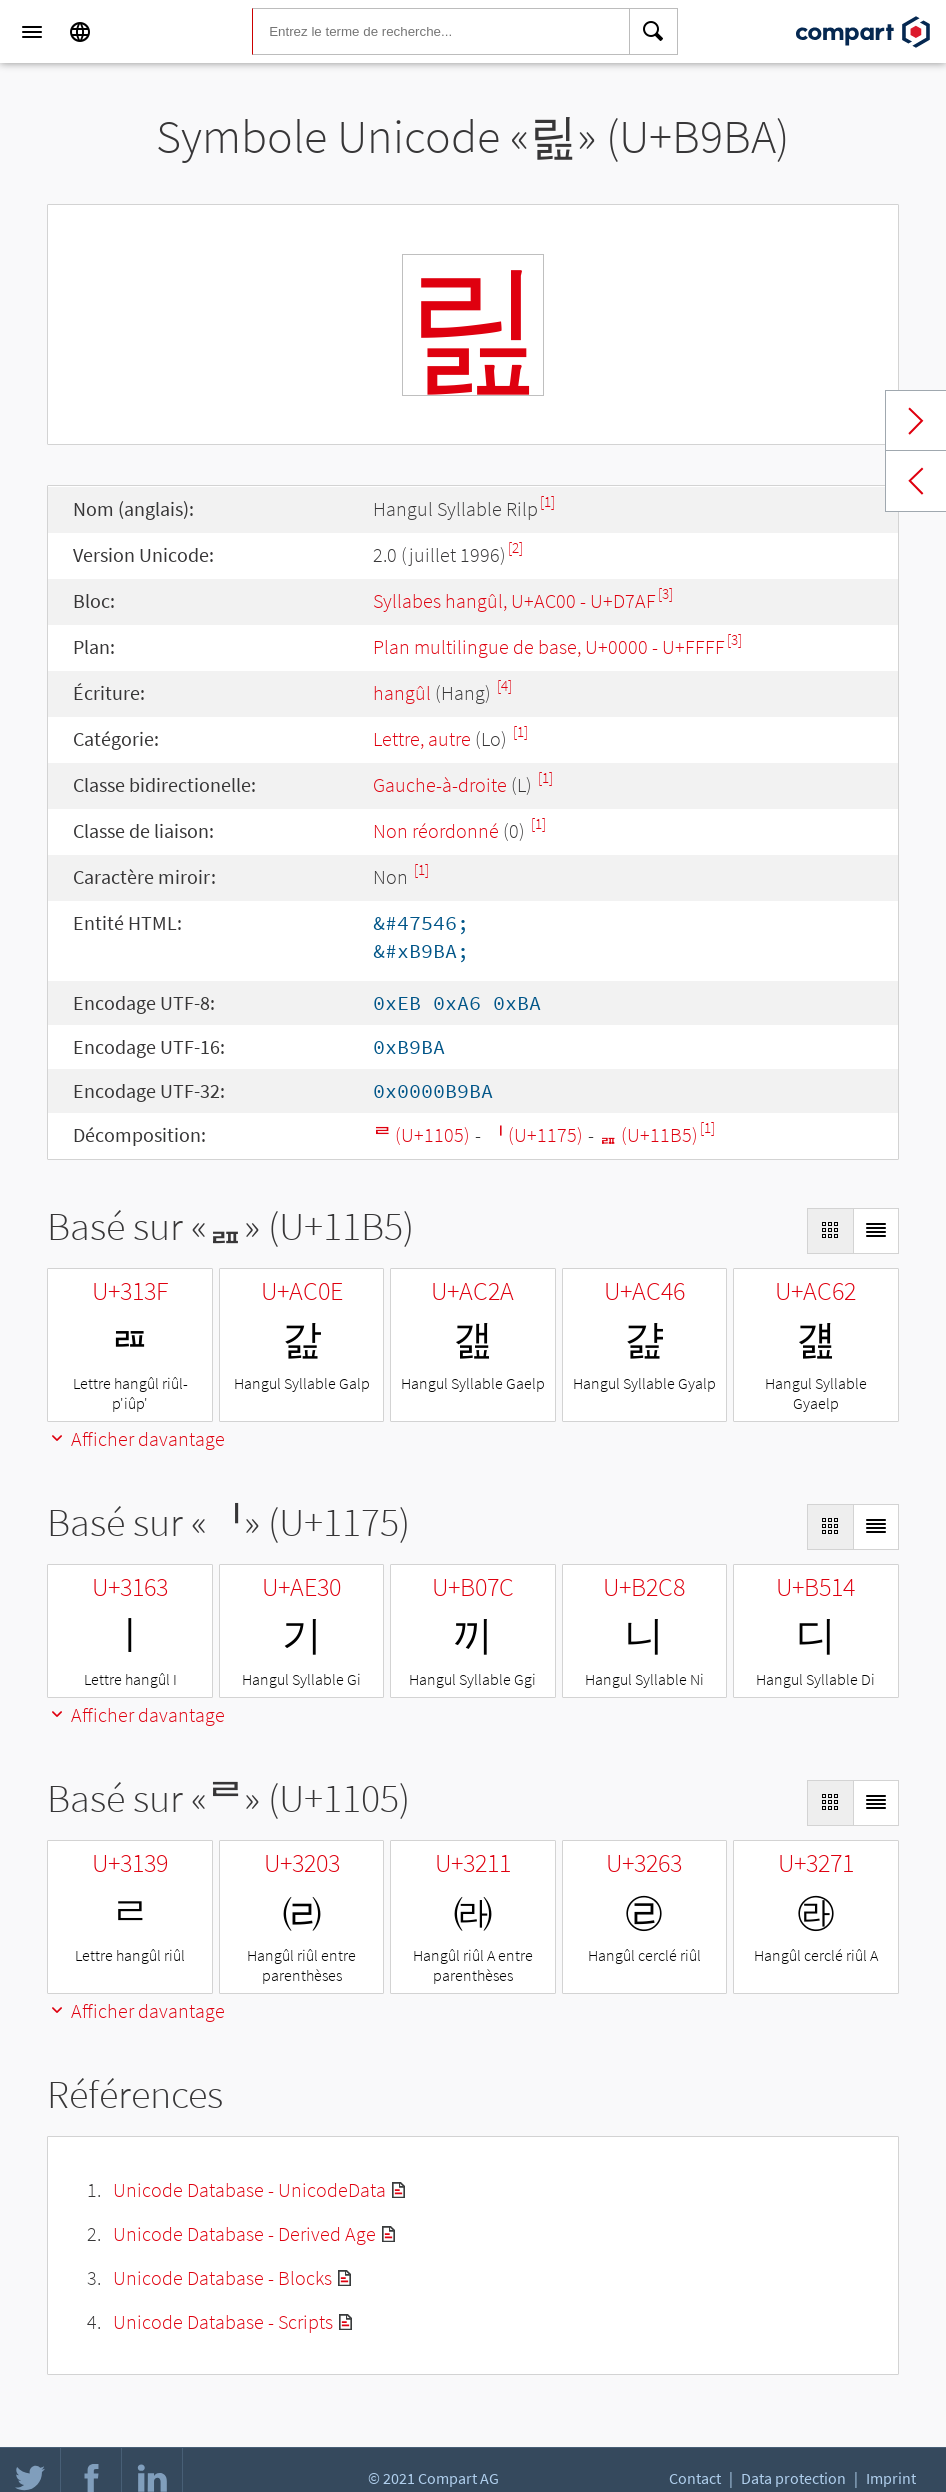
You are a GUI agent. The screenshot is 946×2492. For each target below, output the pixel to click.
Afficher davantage (136, 1438)
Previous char (916, 481)
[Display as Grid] (830, 1231)
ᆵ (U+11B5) (648, 1134)
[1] (547, 501)
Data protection (793, 2478)
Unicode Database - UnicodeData (249, 2189)
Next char (916, 421)
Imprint (891, 2478)
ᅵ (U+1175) (534, 1134)
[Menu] (32, 32)
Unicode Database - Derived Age (244, 2233)
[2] (515, 547)
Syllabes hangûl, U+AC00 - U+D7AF (514, 600)
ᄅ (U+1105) (421, 1134)
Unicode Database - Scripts (223, 2321)
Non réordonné (436, 830)
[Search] (654, 32)
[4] (504, 685)
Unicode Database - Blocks (222, 2277)
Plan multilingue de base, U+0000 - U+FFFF (549, 646)
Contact (695, 2478)
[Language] (80, 32)
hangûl (402, 692)
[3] (665, 593)
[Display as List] (876, 1231)
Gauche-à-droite (440, 784)
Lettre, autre (422, 738)
